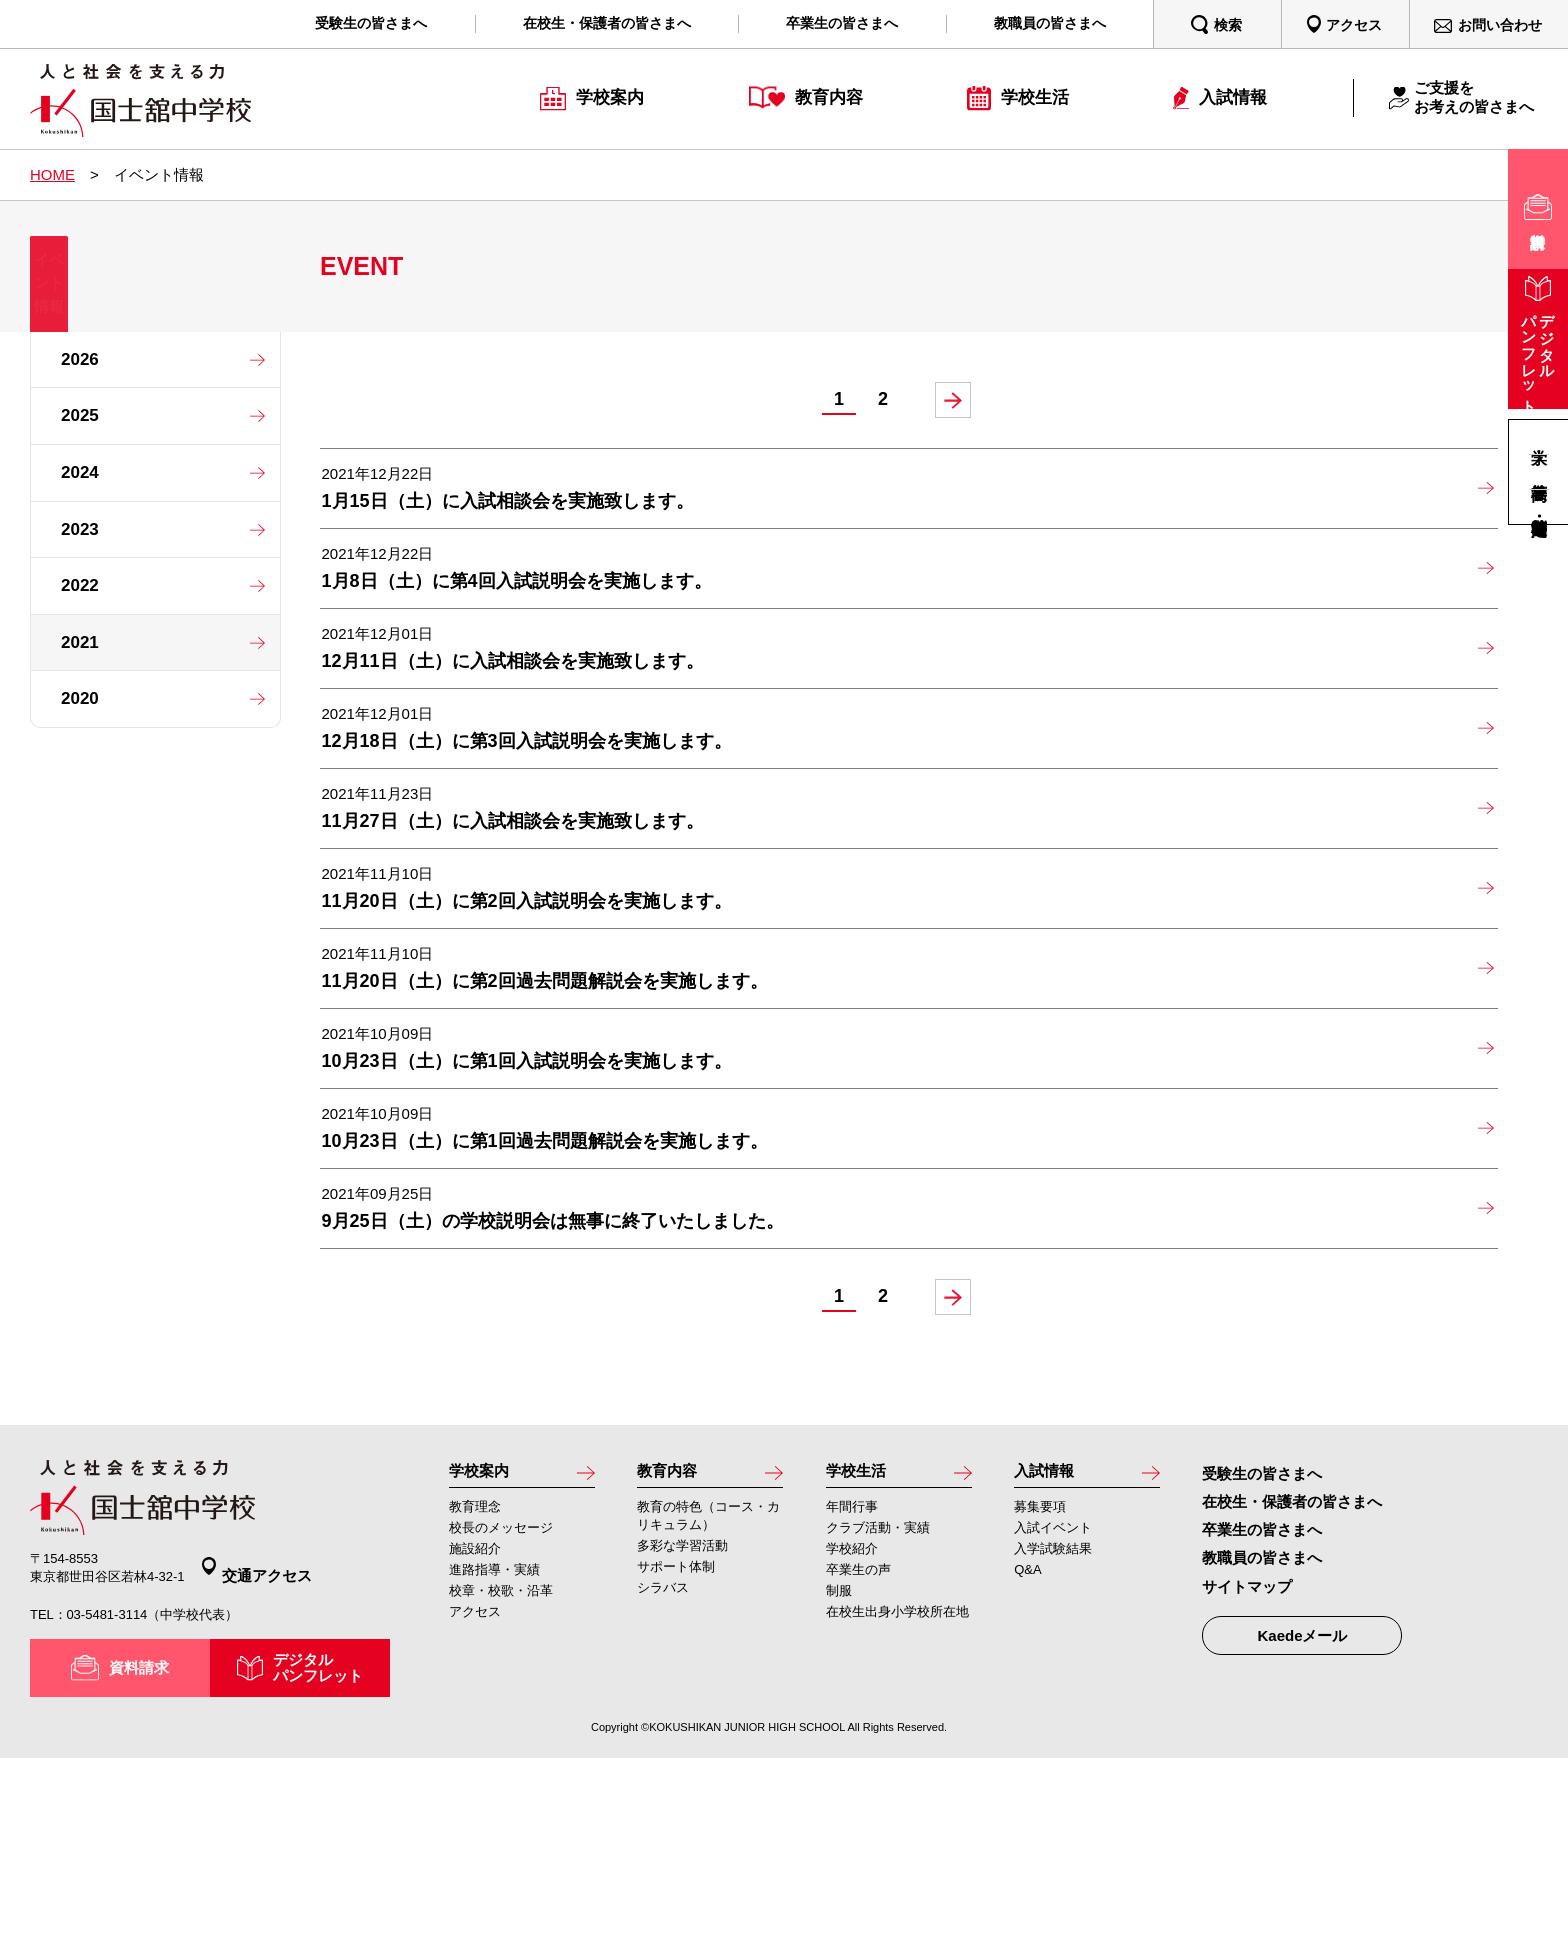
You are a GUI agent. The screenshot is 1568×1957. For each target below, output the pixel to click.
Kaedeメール (1302, 1844)
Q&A (1027, 1781)
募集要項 (1040, 1718)
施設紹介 (475, 1760)
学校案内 (485, 1681)
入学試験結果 (1053, 1760)
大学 (1539, 437)
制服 (839, 1802)
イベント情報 (155, 295)
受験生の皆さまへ (1262, 1682)
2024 (80, 472)
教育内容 (673, 1681)
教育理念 (475, 1718)
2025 (80, 415)
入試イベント (1053, 1739)
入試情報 (1050, 1681)
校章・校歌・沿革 (501, 1802)
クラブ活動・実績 (878, 1739)
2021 (80, 642)
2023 (80, 529)
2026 (80, 359)
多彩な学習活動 (682, 1757)
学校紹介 (852, 1760)
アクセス (475, 1823)
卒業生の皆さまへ (1262, 1738)
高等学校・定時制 (1539, 506)
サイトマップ (1247, 1795)
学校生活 (862, 1681)
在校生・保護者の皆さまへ (1292, 1710)
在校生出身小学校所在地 (897, 1823)
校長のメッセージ (501, 1739)
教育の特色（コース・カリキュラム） (708, 1727)
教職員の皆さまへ (1262, 1766)
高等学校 (1539, 471)
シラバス (663, 1799)
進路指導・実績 (494, 1781)
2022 (80, 585)
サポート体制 (676, 1778)
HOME (52, 174)
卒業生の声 (858, 1781)
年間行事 (852, 1718)
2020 (80, 698)
